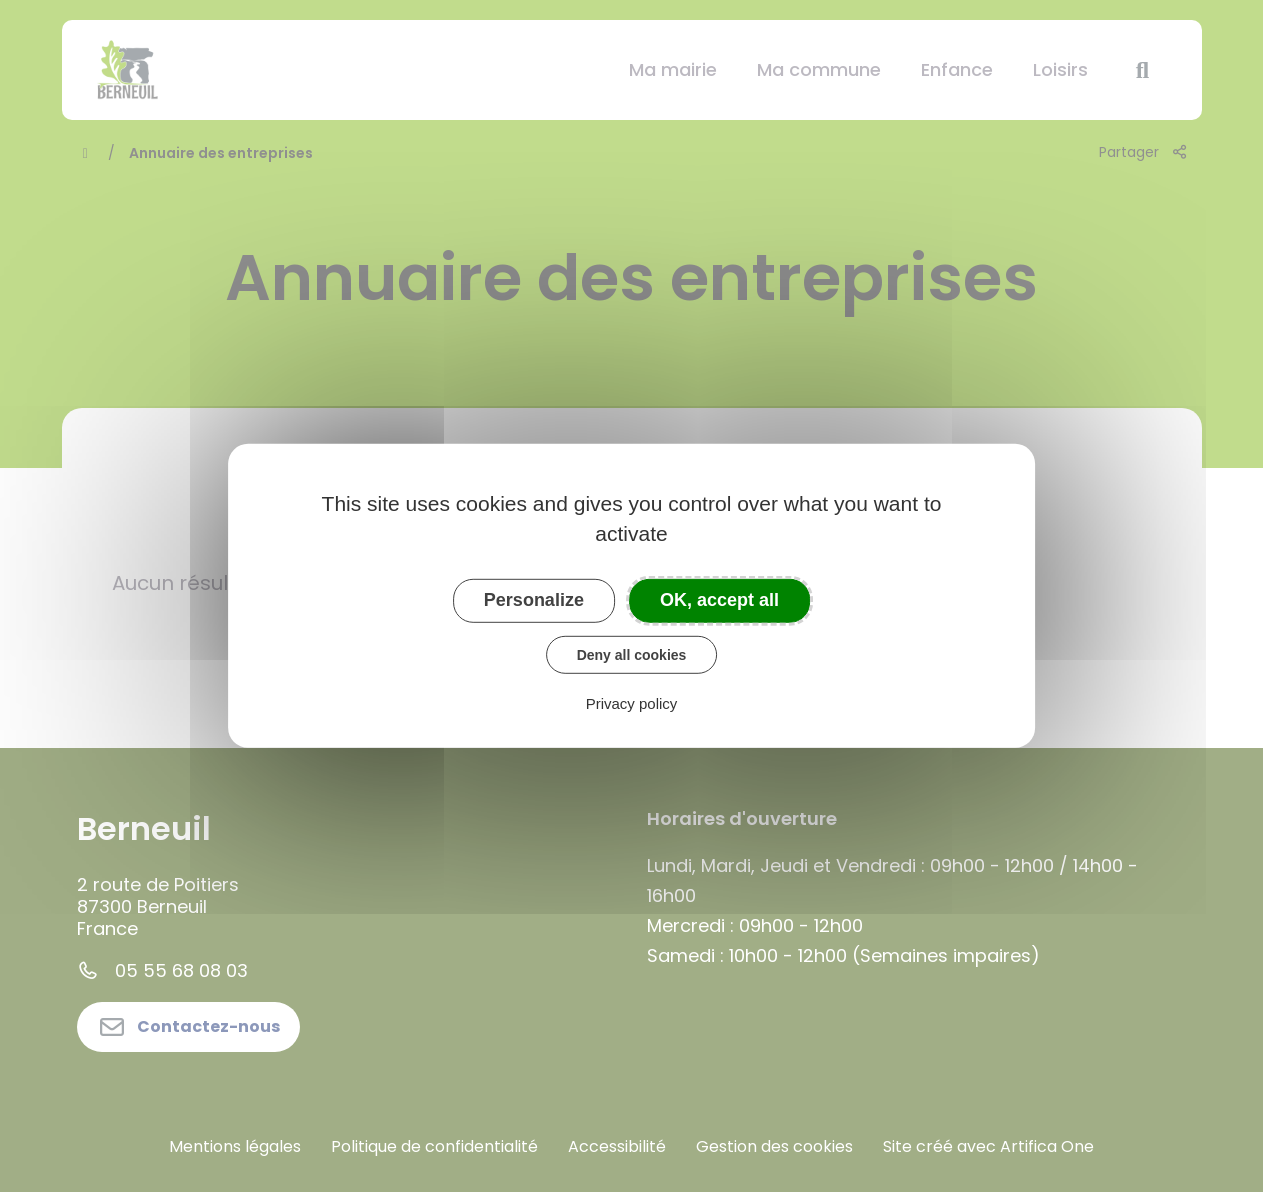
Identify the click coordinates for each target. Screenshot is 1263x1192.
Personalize (534, 600)
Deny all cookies (632, 654)
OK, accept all (719, 600)
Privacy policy (632, 703)
